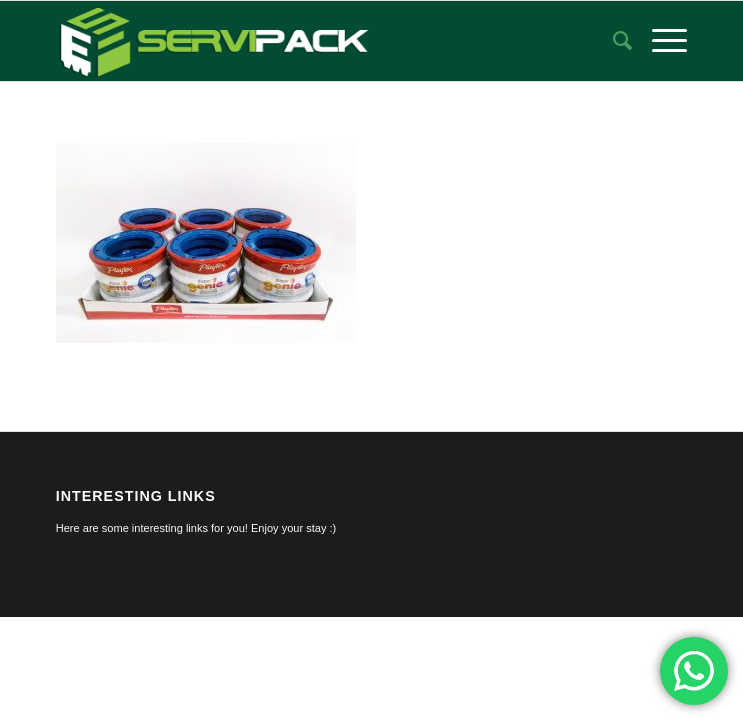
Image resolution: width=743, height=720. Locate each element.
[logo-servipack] (308, 41)
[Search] (612, 41)
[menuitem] (612, 41)
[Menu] (659, 41)
